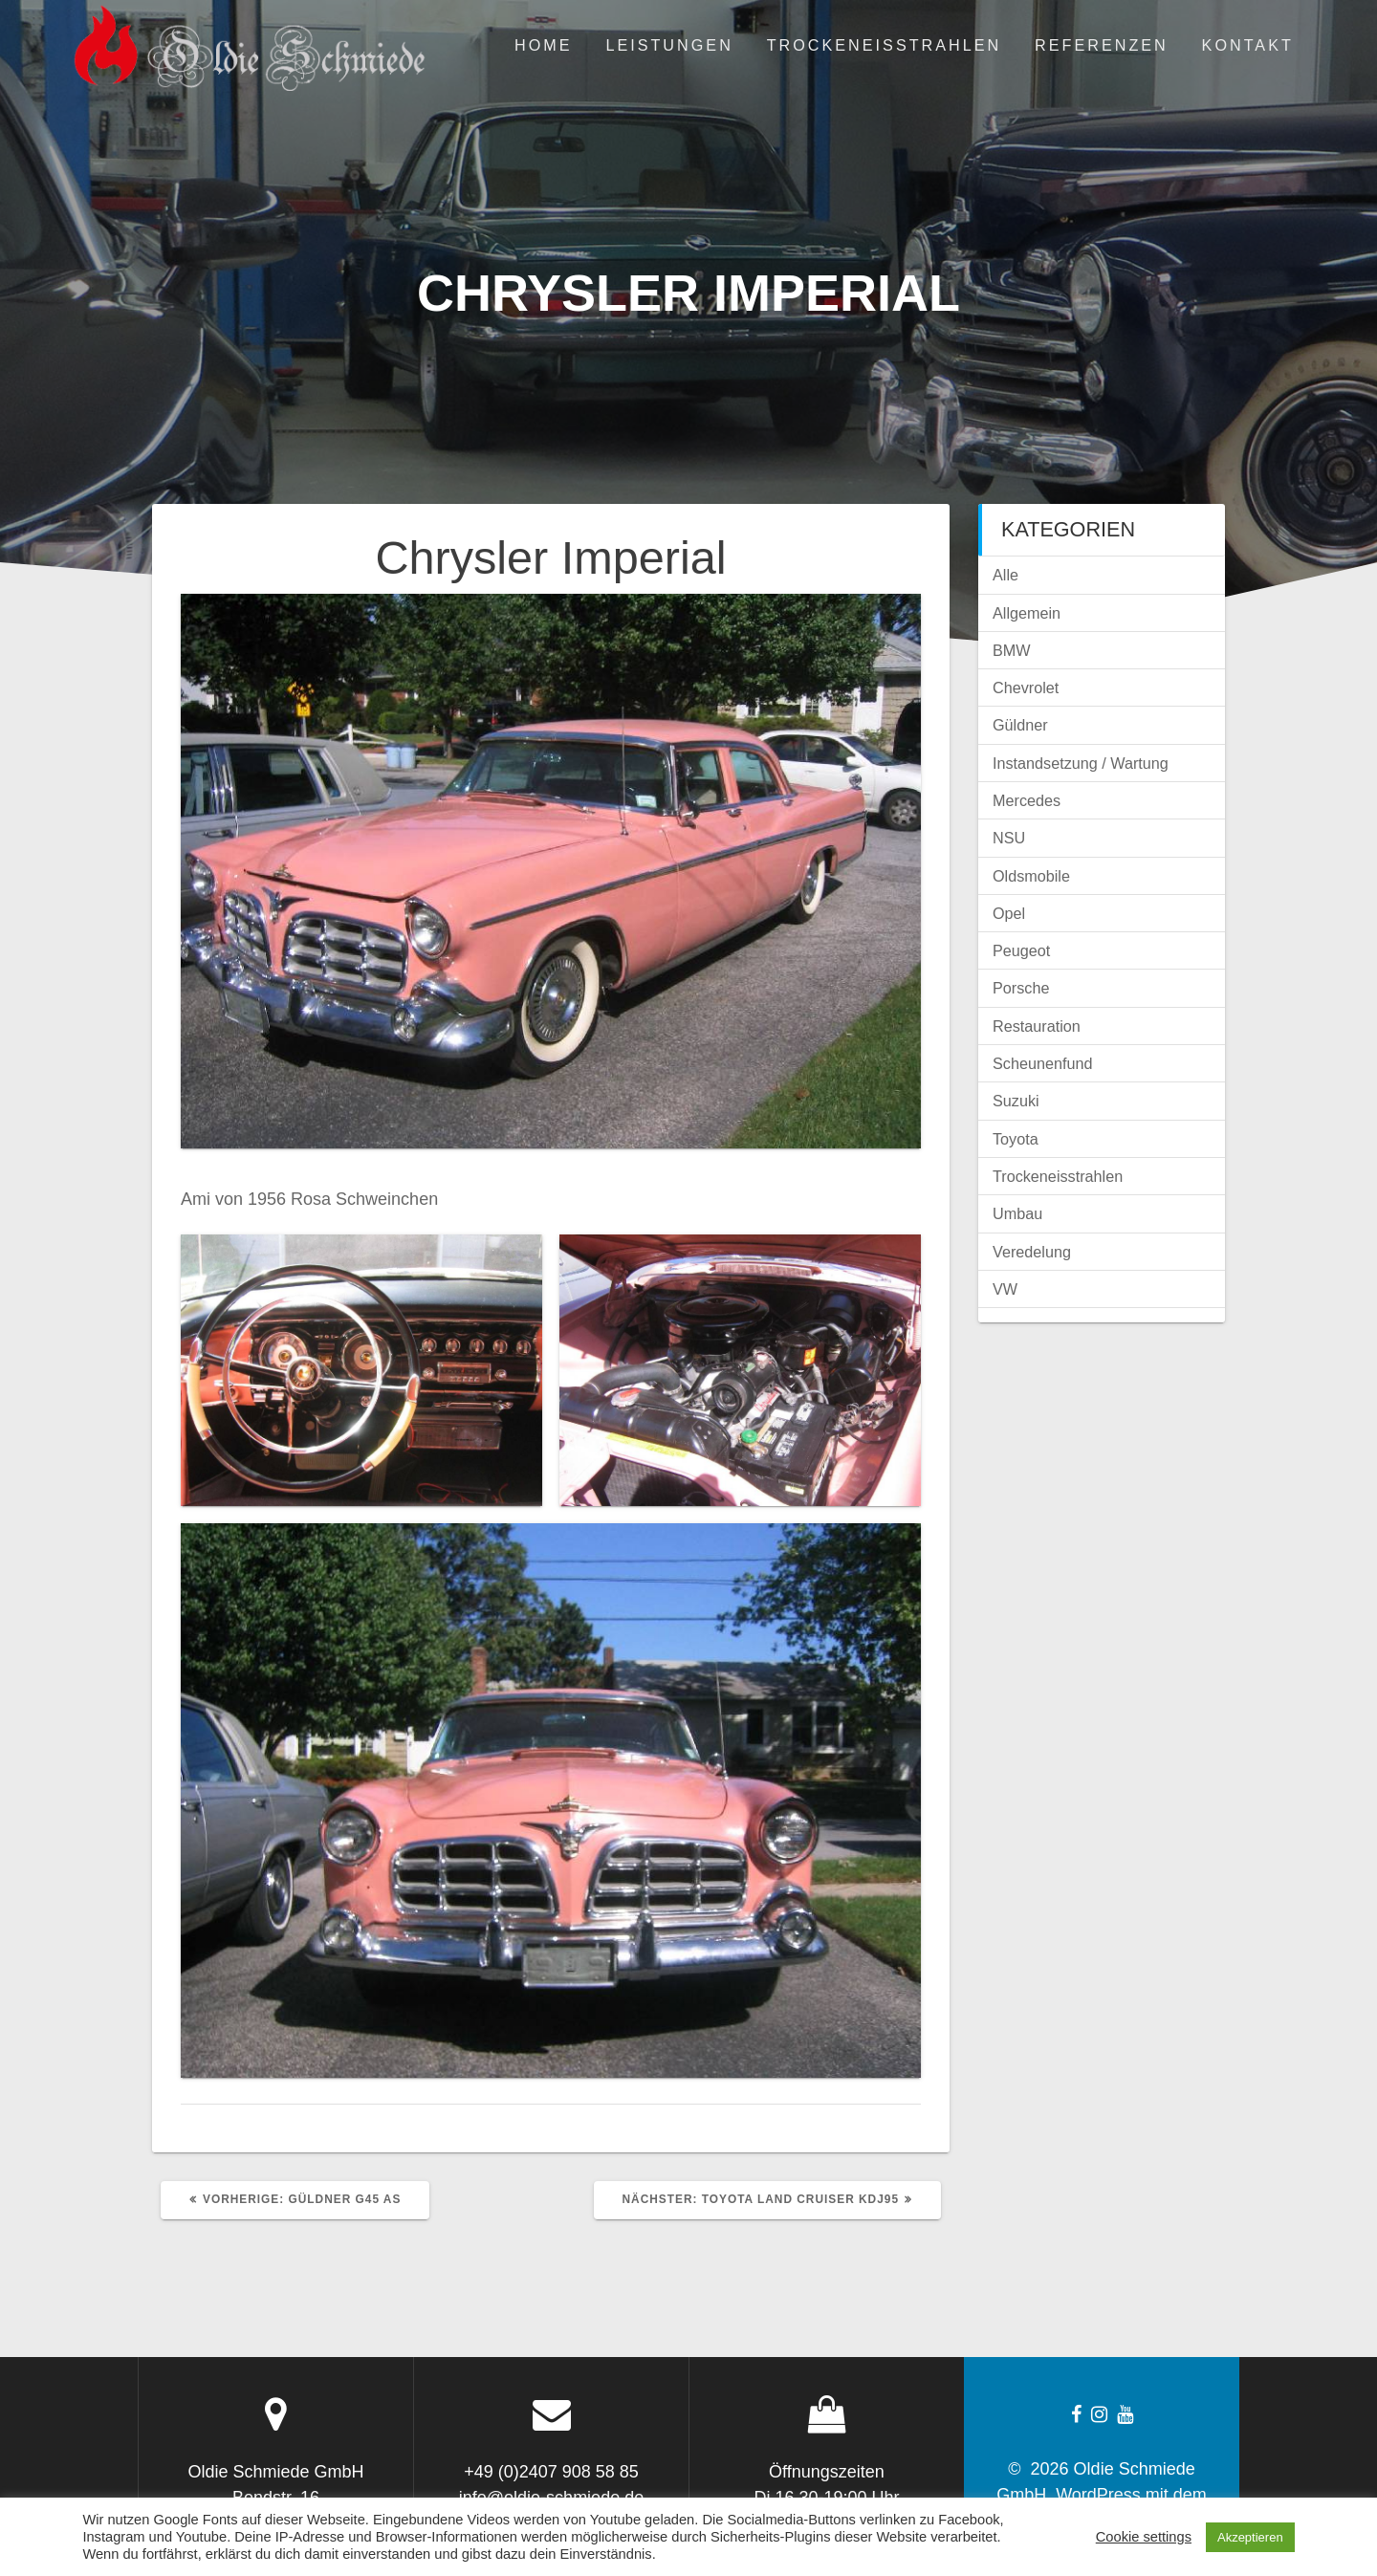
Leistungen (668, 45)
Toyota (1015, 1138)
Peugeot (1021, 950)
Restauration (1037, 1026)
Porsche (1021, 987)
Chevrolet (1026, 687)
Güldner (1020, 724)
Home (543, 45)
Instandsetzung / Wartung (1081, 763)
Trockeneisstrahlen (884, 45)
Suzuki (1016, 1100)
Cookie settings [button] (1143, 2536)
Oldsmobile (1031, 875)
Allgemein (1026, 613)
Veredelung (1032, 1251)
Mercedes (1026, 800)
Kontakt (1248, 45)
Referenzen (1102, 45)
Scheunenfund (1042, 1063)
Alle (1005, 574)
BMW (1012, 650)
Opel (1009, 913)
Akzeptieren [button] (1250, 2537)
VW (1005, 1289)
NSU (1009, 837)
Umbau (1017, 1213)
